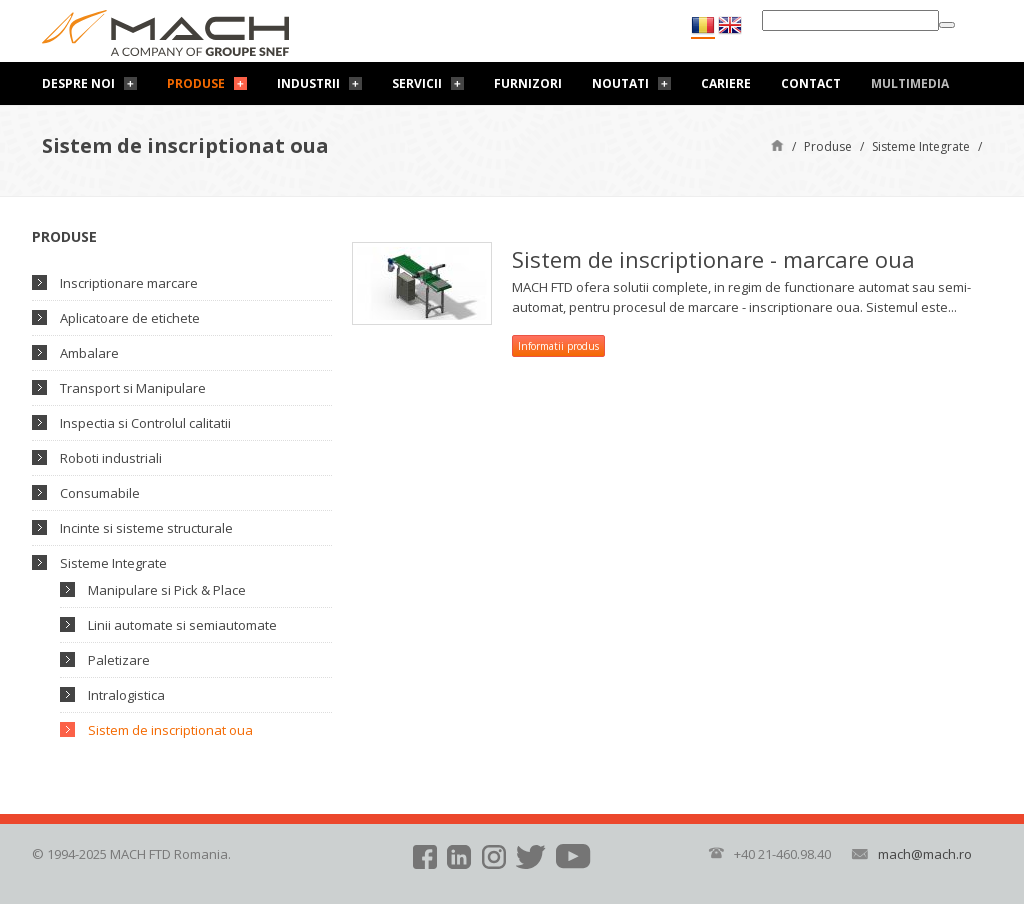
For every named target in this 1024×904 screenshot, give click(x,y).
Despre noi (78, 83)
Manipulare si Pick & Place (167, 590)
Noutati (620, 83)
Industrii (308, 83)
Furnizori (528, 83)
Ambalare (89, 353)
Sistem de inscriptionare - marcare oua (713, 259)
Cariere (726, 83)
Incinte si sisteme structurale (146, 528)
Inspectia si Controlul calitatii (145, 423)
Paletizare (119, 660)
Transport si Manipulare (133, 388)
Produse (196, 83)
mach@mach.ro (925, 854)
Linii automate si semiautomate (182, 625)
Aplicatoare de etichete (130, 318)
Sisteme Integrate (921, 146)
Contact (811, 83)
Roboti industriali (111, 458)
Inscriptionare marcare (129, 283)
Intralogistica (126, 695)
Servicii (417, 83)
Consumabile (100, 493)
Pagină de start (777, 144)
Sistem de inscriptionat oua (170, 730)
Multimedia (910, 83)
